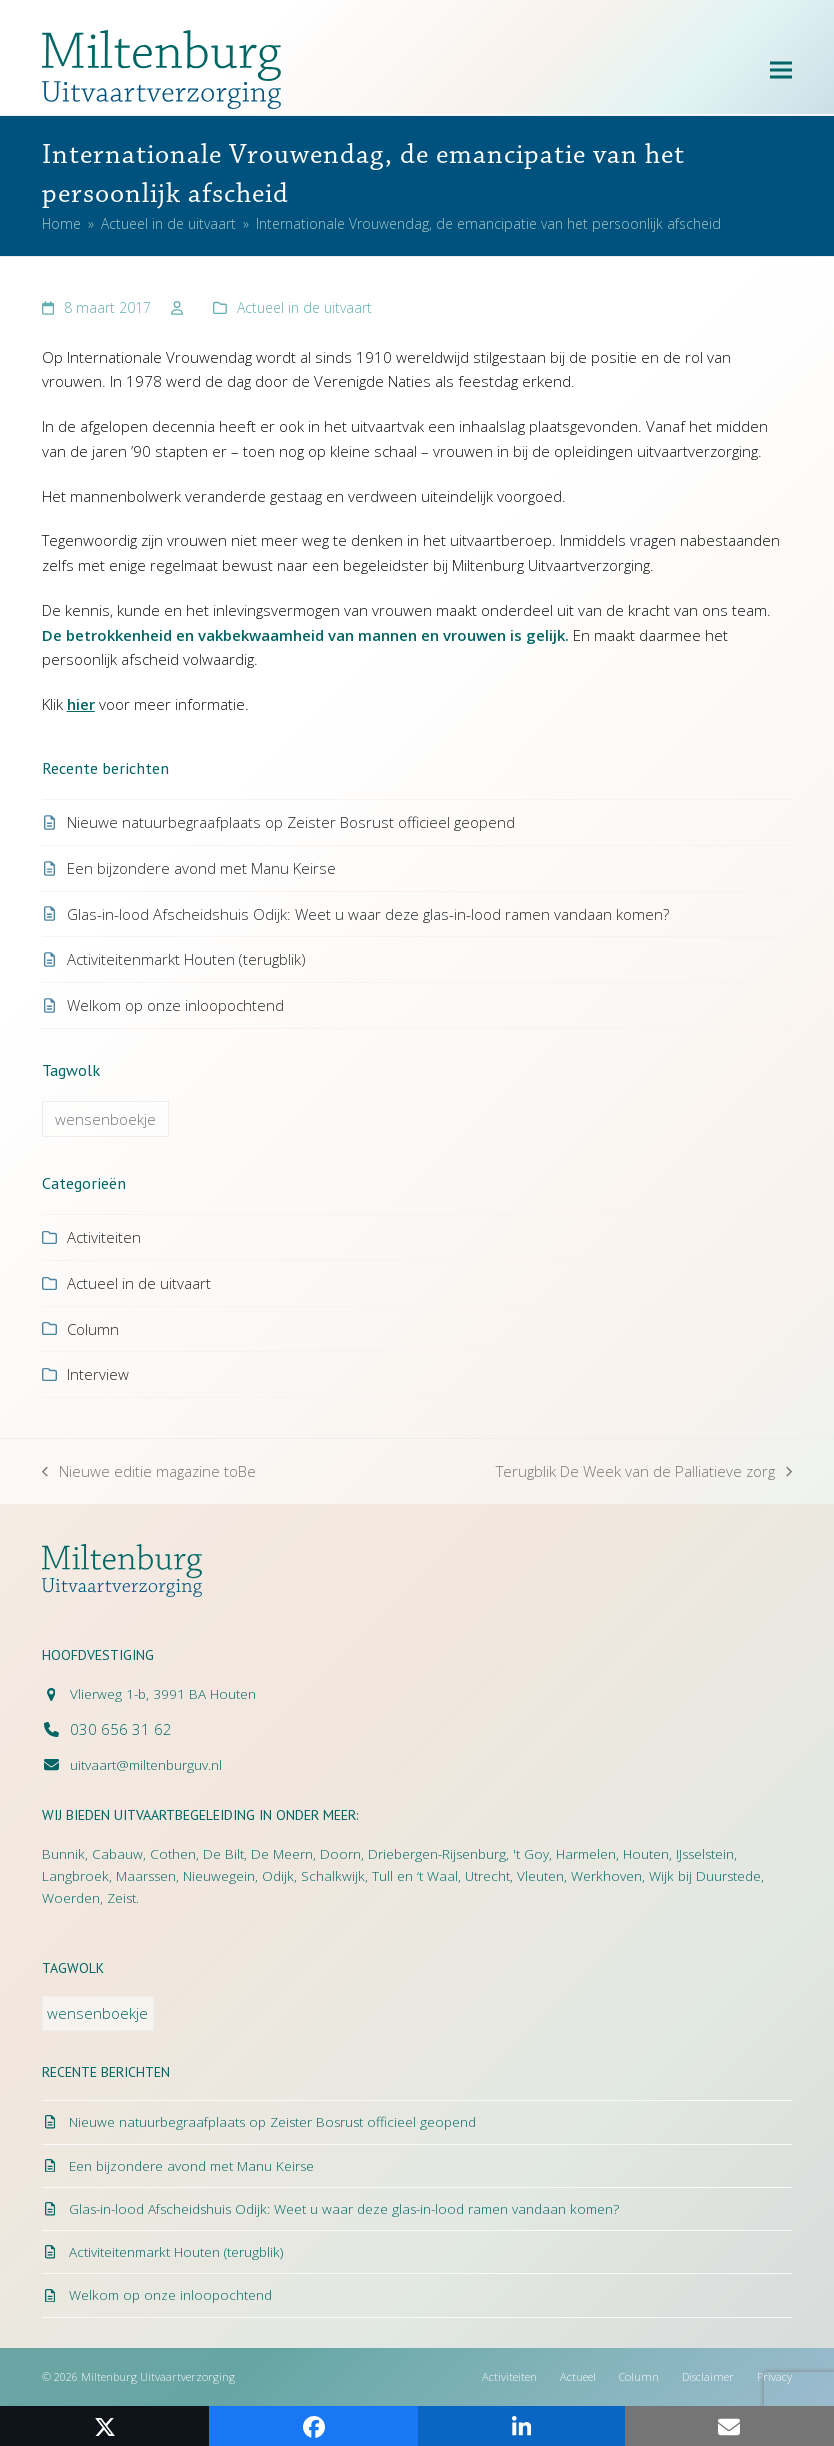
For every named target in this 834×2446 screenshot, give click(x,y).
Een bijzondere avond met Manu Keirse (201, 868)
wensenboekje (105, 1119)
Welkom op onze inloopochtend (175, 1005)
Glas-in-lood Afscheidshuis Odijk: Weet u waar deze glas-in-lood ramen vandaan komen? (368, 914)
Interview (98, 1374)
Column (93, 1329)
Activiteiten (104, 1237)
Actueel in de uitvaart (304, 307)
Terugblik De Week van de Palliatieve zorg (644, 1472)
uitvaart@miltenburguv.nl (146, 1765)
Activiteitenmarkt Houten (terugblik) (186, 959)
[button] (781, 69)
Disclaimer (708, 2376)
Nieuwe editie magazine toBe (149, 1472)
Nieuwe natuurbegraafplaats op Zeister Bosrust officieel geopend (291, 822)
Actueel (578, 2376)
